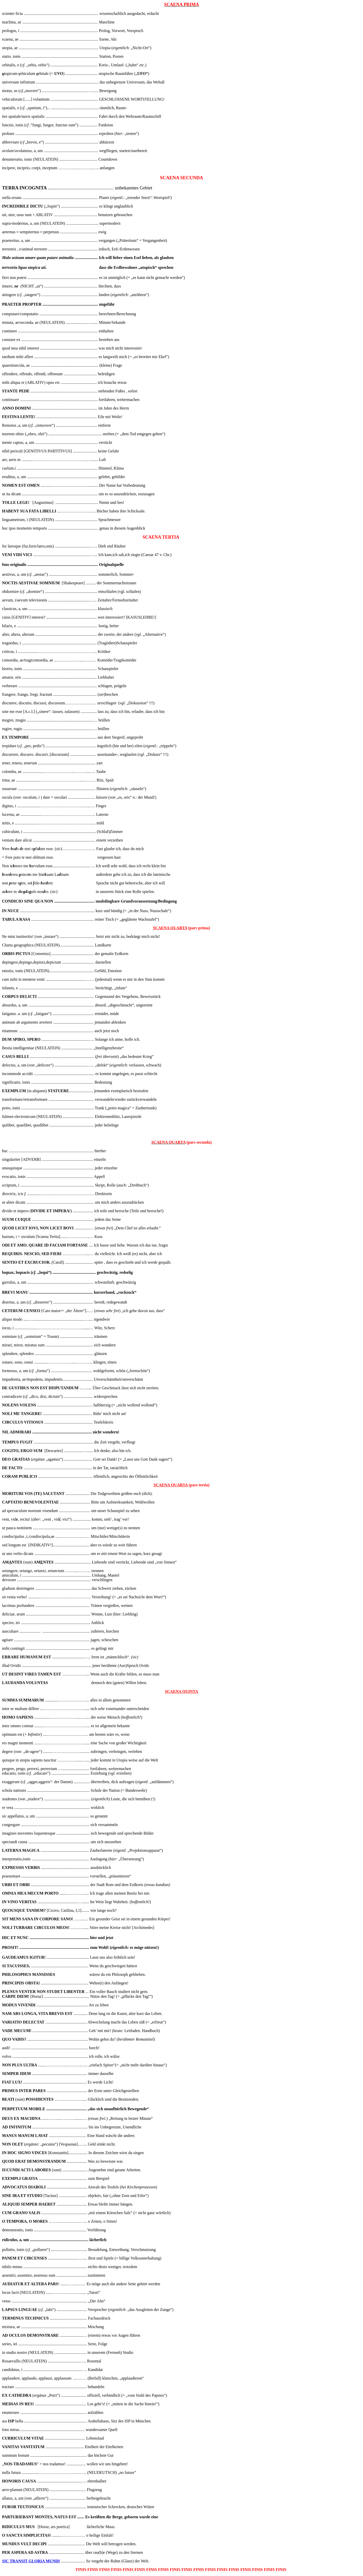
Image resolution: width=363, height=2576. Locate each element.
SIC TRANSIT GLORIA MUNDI (31, 2561)
